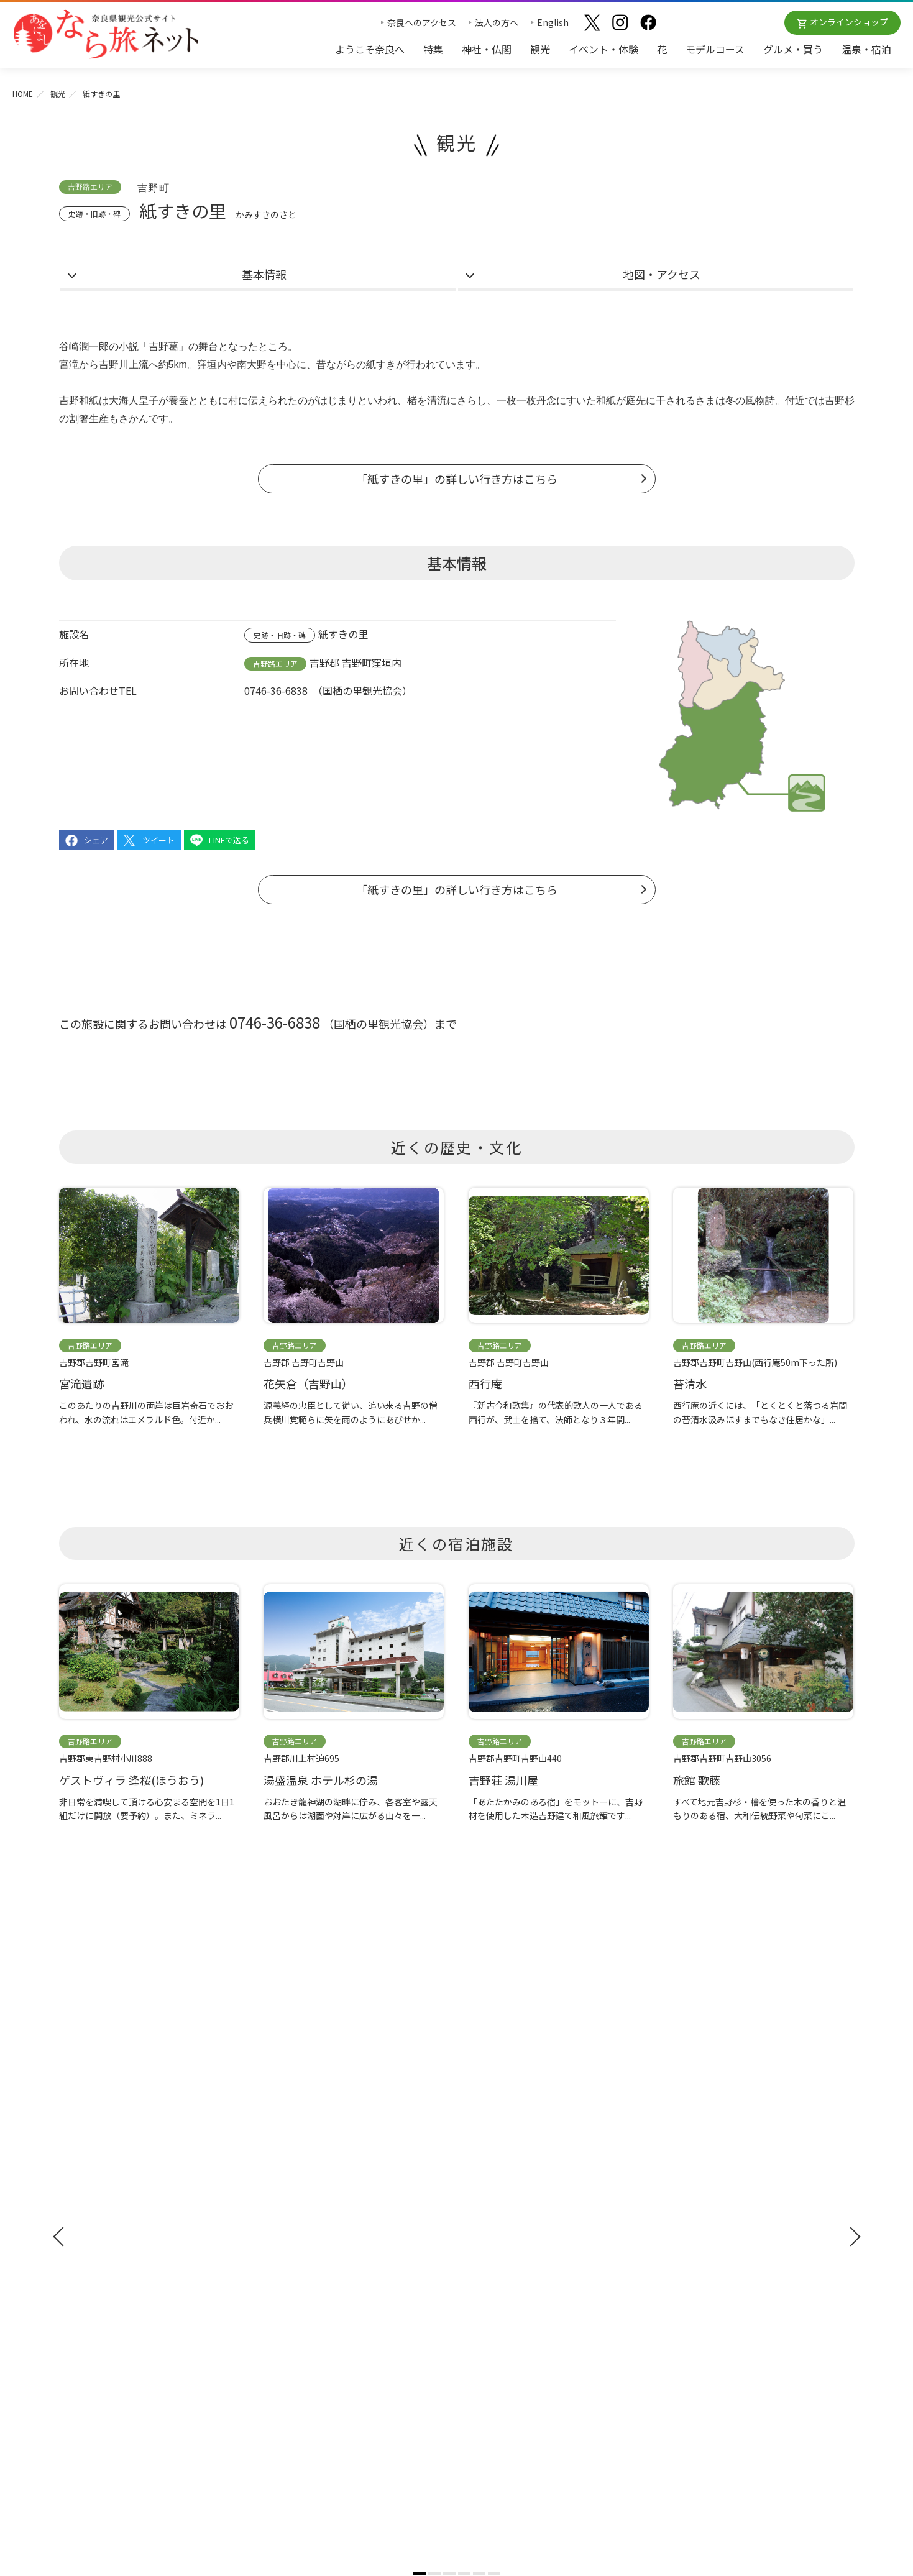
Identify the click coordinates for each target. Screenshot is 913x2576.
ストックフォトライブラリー (718, 2225)
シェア (96, 840)
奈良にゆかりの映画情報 (710, 2261)
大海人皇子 (133, 400)
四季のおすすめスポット (511, 2202)
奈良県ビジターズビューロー (456, 2425)
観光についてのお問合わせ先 (519, 2220)
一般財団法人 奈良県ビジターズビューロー (718, 2342)
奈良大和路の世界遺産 (506, 2184)
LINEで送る (229, 840)
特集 (433, 49)
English (553, 22)
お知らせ (678, 2161)
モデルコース (715, 49)
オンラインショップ (849, 22)
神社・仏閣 (487, 49)
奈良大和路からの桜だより (515, 2256)
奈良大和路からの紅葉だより (519, 2238)
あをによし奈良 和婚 (506, 2274)
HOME (22, 93)
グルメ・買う (793, 49)
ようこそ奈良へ (370, 49)
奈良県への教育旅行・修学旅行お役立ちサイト (753, 2207)
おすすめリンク (496, 2161)
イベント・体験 (603, 49)
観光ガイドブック (104, 2207)
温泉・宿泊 (866, 49)
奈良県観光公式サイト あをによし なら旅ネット (105, 34)
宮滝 (69, 364)
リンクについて (692, 2316)
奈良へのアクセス (421, 22)
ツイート (158, 840)
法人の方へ (496, 22)
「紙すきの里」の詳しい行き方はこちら (456, 478)
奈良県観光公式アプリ (115, 2253)
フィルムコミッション (705, 2243)
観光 (540, 49)
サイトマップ (688, 2279)
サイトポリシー (692, 2297)
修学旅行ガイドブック (115, 2230)
